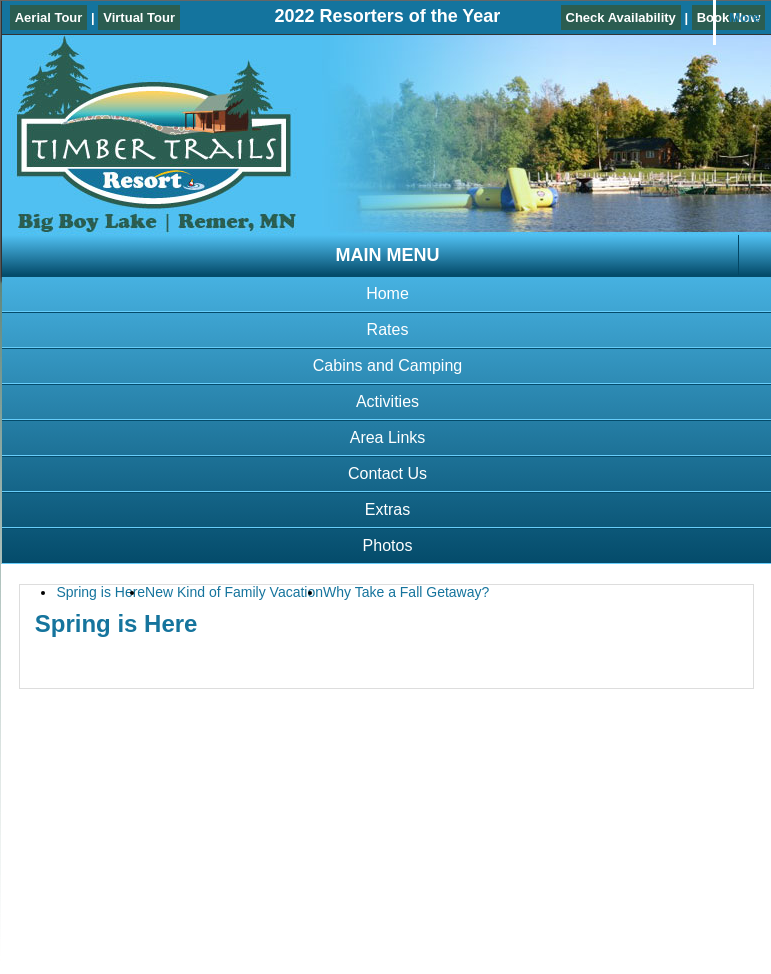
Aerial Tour (49, 17)
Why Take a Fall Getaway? (406, 592)
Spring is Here (100, 592)
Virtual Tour (139, 17)
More (744, 17)
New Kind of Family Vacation (234, 592)
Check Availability (621, 17)
